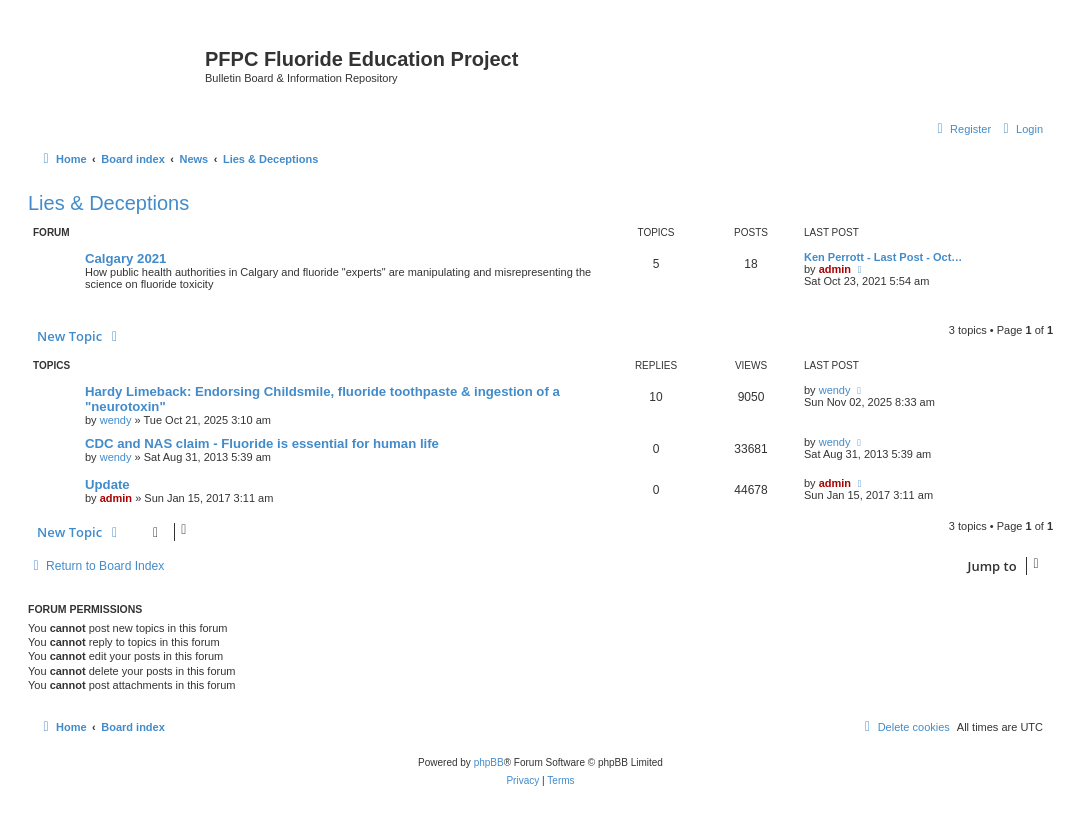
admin (835, 269)
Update (107, 484)
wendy (116, 420)
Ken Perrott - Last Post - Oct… (883, 257)
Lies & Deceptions (108, 203)
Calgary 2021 (125, 258)
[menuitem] (1020, 129)
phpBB (489, 762)
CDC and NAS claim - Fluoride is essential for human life (262, 443)
